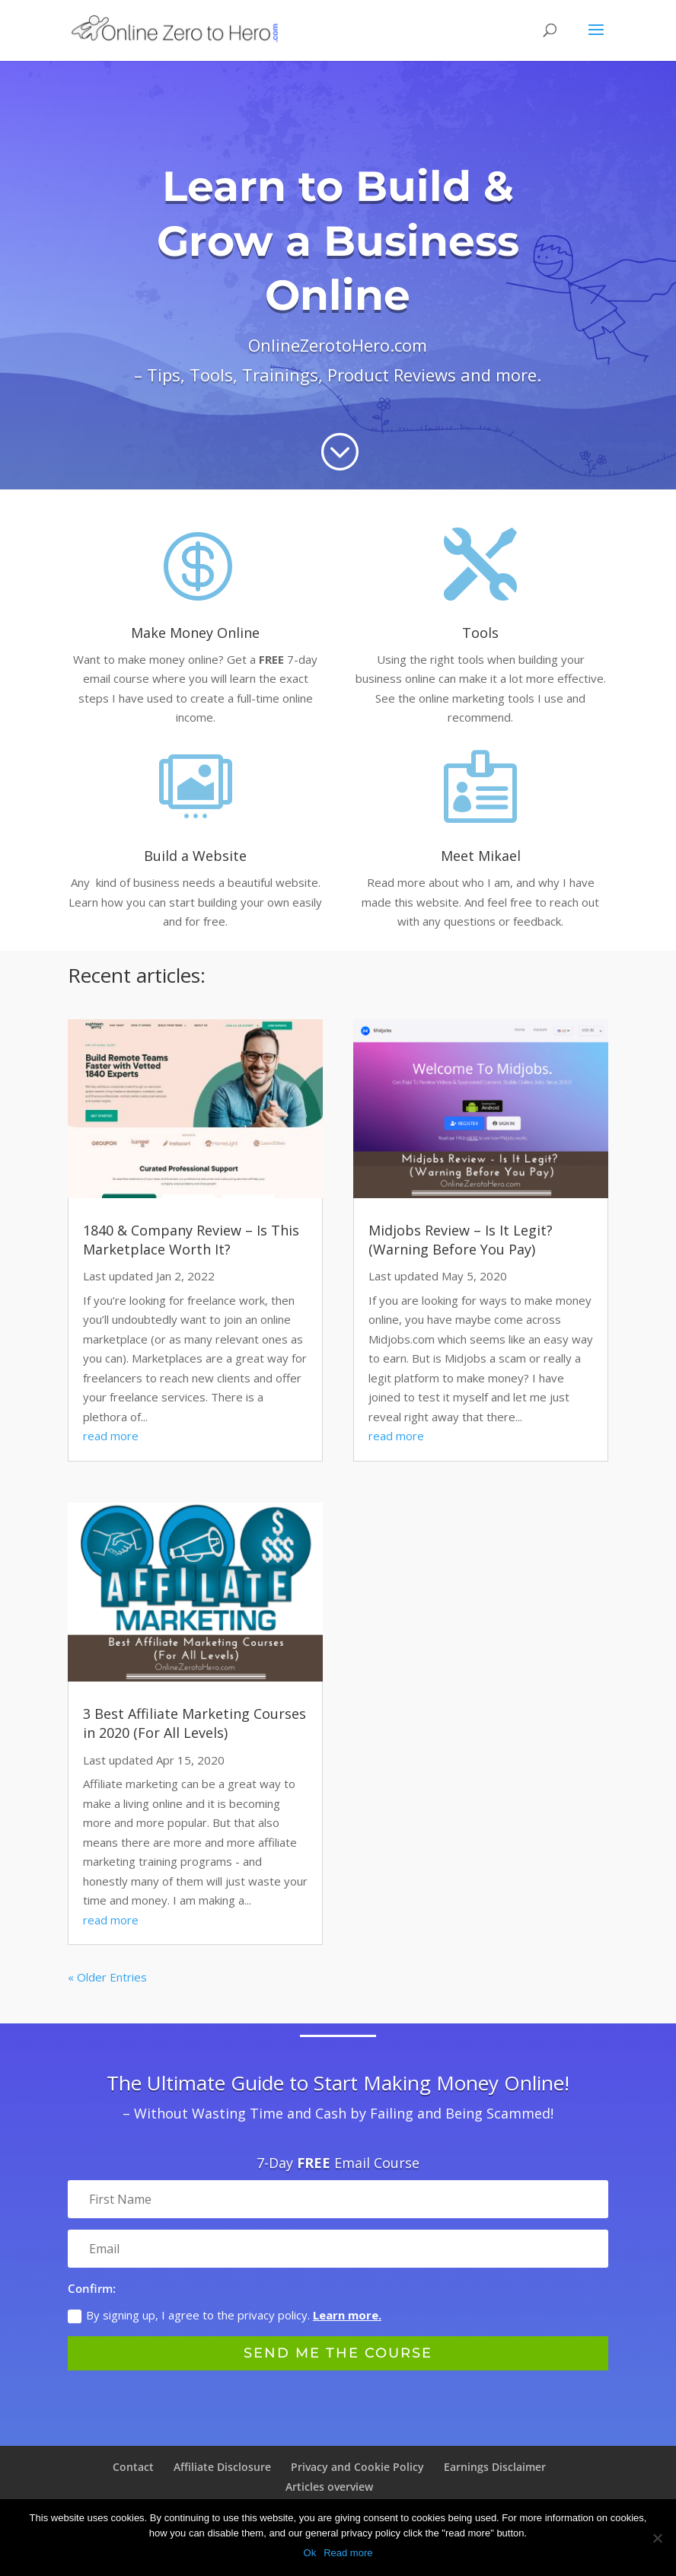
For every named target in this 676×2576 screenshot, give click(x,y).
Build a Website (195, 855)
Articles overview (329, 2486)
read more (111, 1435)
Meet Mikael (481, 855)
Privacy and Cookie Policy (357, 2467)
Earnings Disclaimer (495, 2467)
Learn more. (347, 2315)
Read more (348, 2552)
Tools (480, 632)
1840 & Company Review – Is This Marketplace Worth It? (191, 1239)
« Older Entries (107, 1977)
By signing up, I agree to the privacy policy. (225, 2316)
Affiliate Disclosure (222, 2467)
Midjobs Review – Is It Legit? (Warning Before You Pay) (460, 1239)
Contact (133, 2467)
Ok (310, 2552)
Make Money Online (195, 632)
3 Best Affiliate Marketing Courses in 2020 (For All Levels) (194, 1723)
